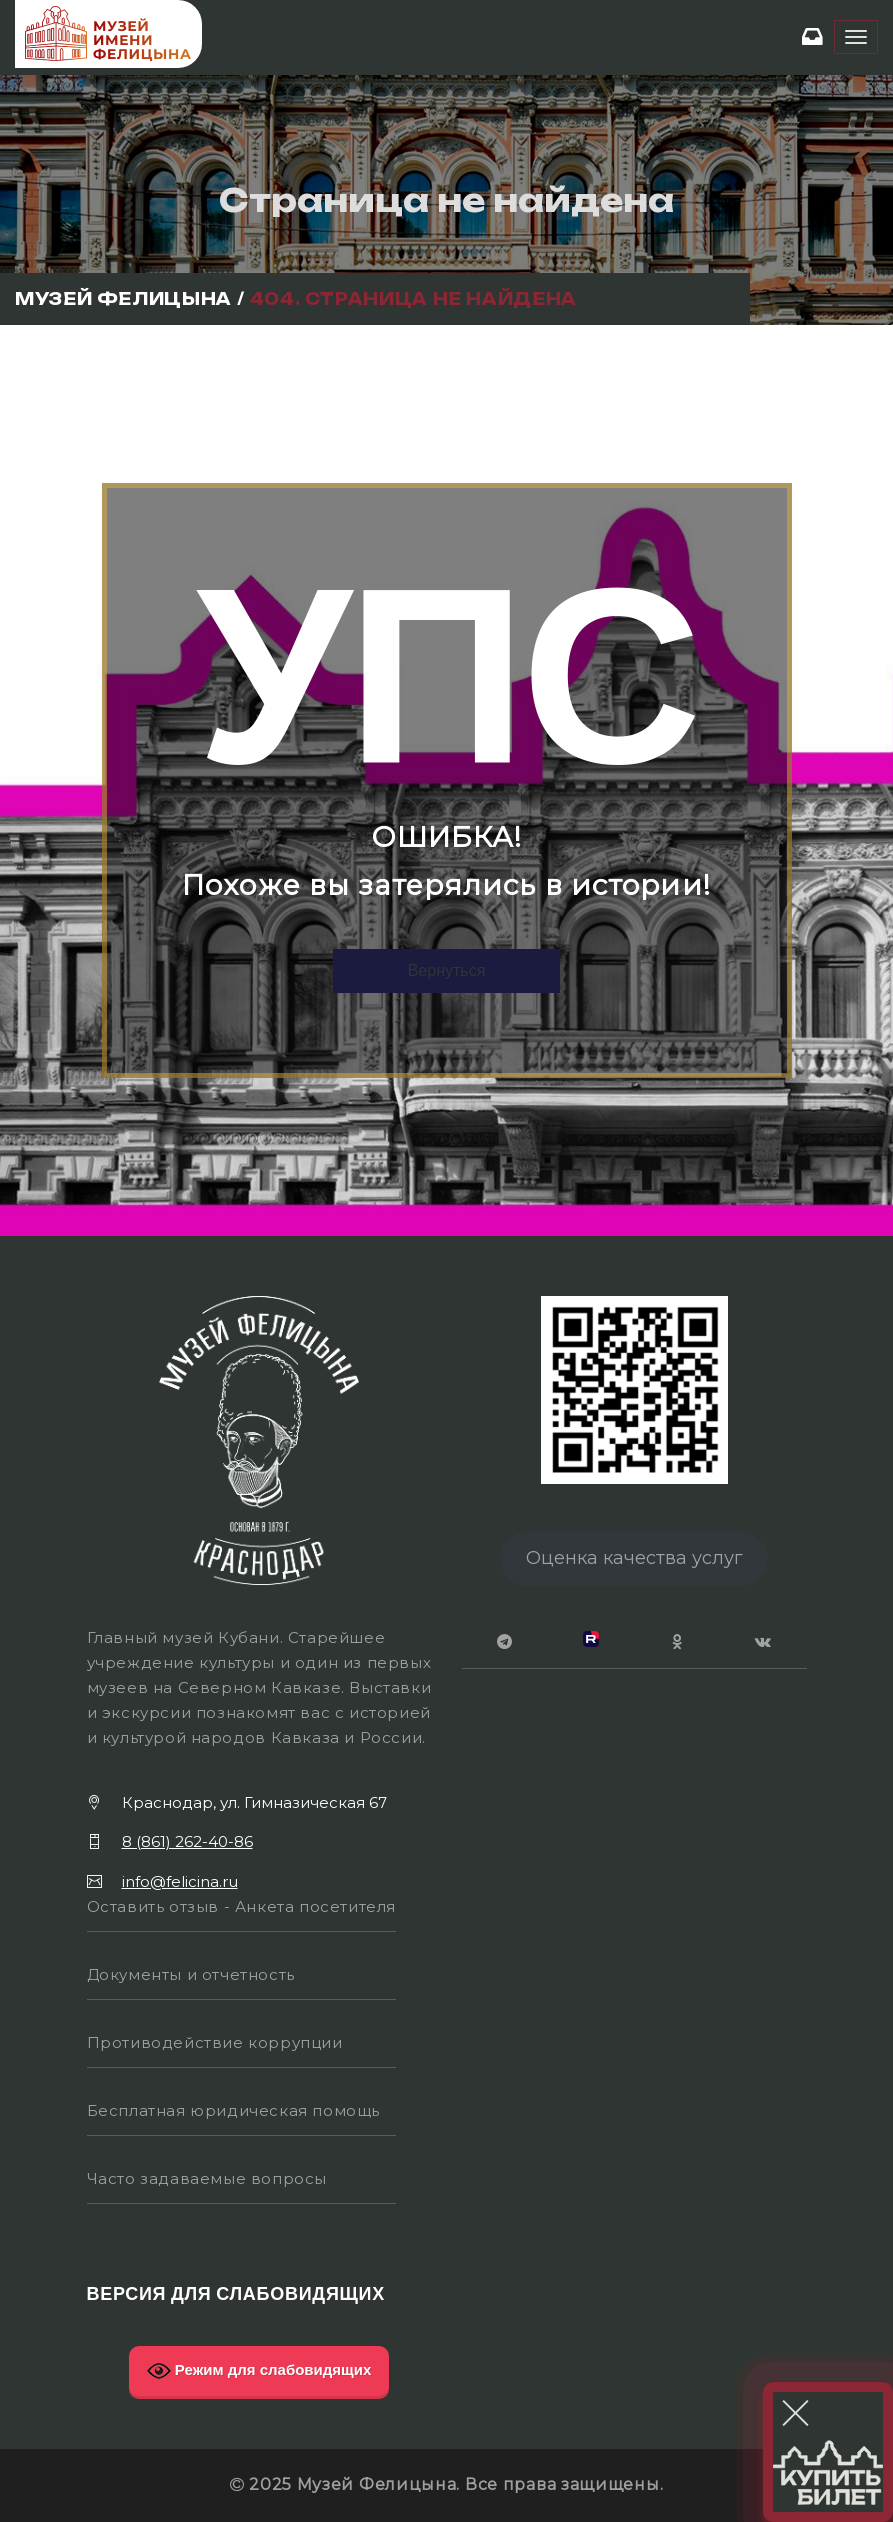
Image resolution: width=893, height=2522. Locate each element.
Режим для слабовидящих (259, 2371)
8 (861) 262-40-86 (187, 1841)
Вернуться (447, 970)
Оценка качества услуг (634, 1558)
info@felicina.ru (180, 1881)
